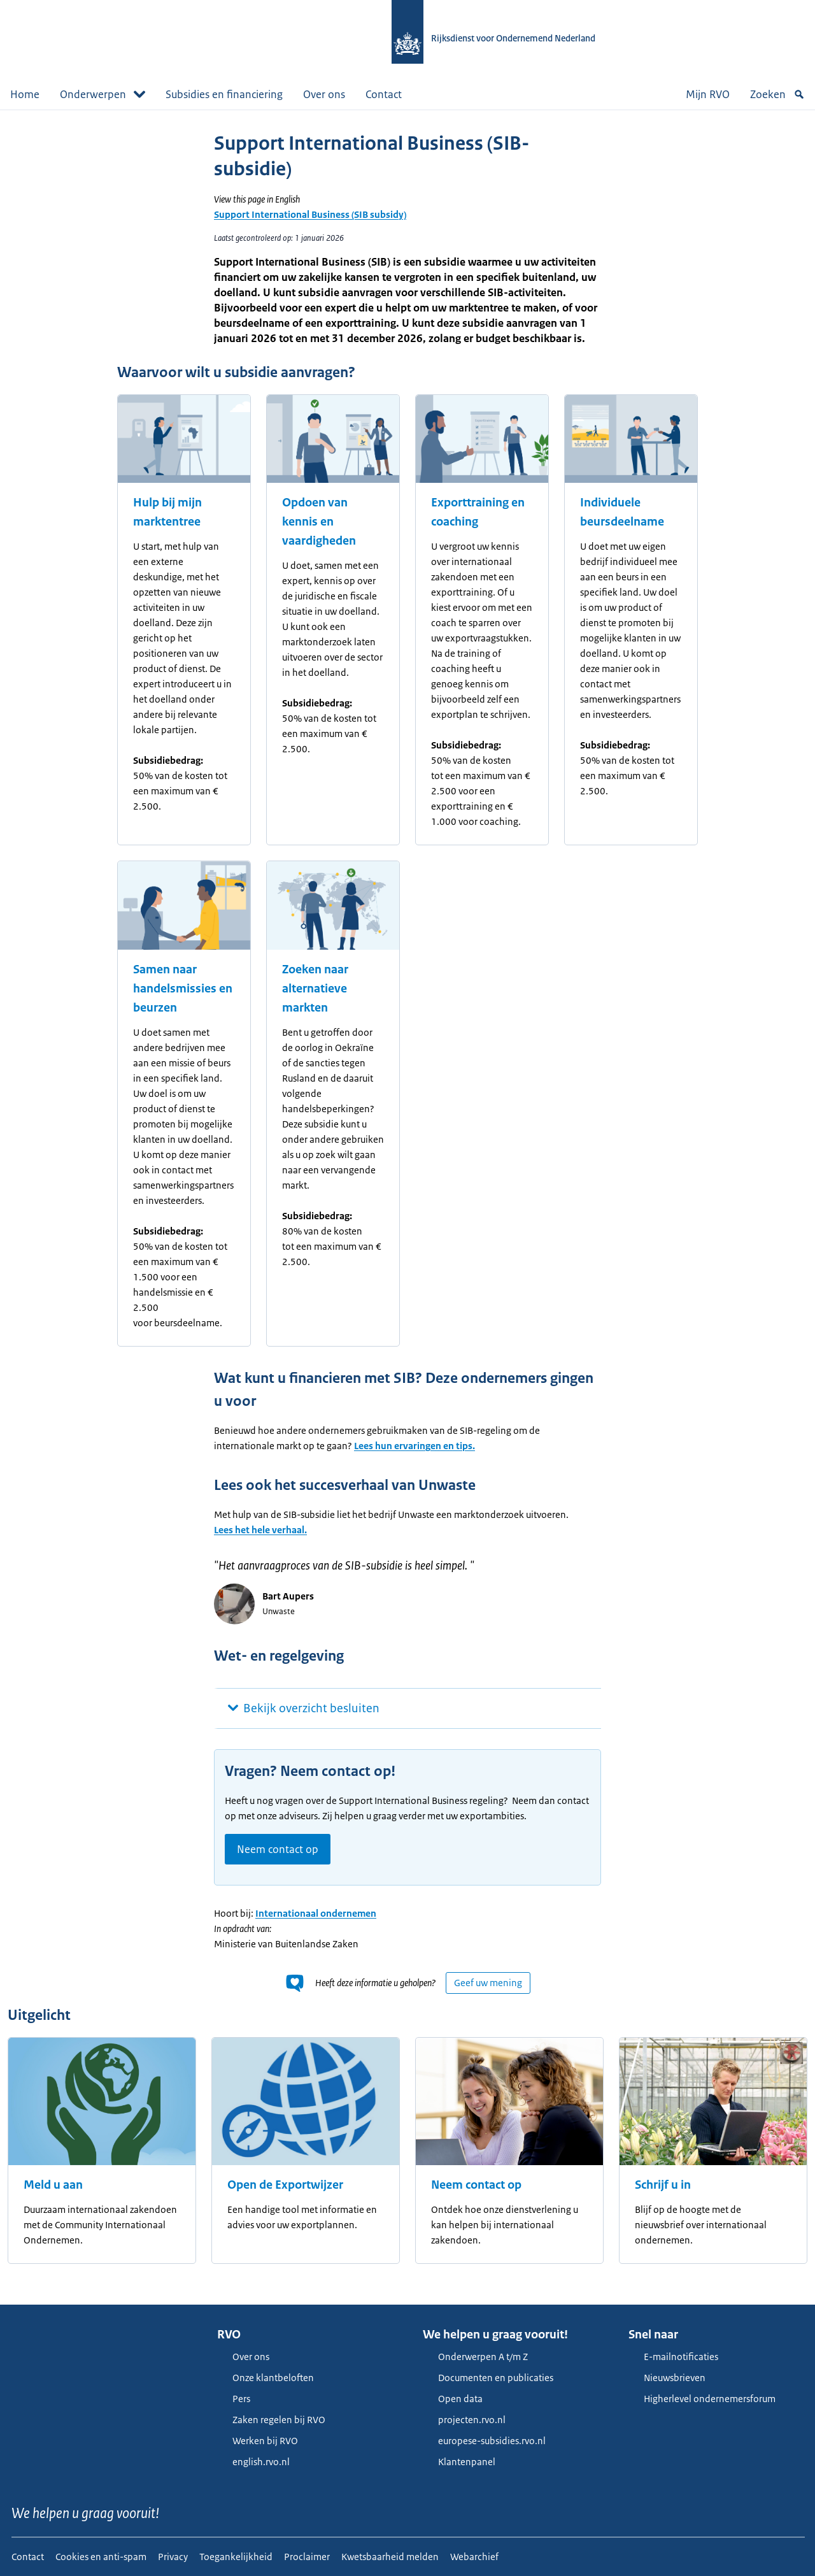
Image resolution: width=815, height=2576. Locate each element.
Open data (453, 2399)
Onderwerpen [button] (102, 94)
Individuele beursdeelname (622, 512)
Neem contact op (277, 1849)
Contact (383, 94)
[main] (407, 1207)
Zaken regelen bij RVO (271, 2420)
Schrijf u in (663, 2185)
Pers (233, 2399)
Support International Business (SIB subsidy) (310, 214)
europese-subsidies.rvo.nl (484, 2441)
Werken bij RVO (257, 2441)
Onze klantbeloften (265, 2378)
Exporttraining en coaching (478, 512)
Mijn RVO (708, 94)
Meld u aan (53, 2185)
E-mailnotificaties (673, 2357)
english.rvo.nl (253, 2462)
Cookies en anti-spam (100, 2557)
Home (24, 94)
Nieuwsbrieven (666, 2378)
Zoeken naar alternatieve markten (315, 988)
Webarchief (474, 2557)
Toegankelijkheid (236, 2557)
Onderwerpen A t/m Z (475, 2357)
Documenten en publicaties (488, 2378)
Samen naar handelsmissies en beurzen (182, 988)
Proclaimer (307, 2557)
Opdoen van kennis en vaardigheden (319, 521)
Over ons (324, 94)
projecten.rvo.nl (464, 2420)
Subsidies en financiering (224, 94)
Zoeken (777, 94)
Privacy (173, 2557)
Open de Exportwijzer (285, 2185)
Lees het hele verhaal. (260, 1530)
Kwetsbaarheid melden (390, 2557)
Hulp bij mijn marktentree (167, 512)
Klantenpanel (459, 2462)
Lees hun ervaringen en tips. (414, 1446)
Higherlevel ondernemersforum (702, 2399)
